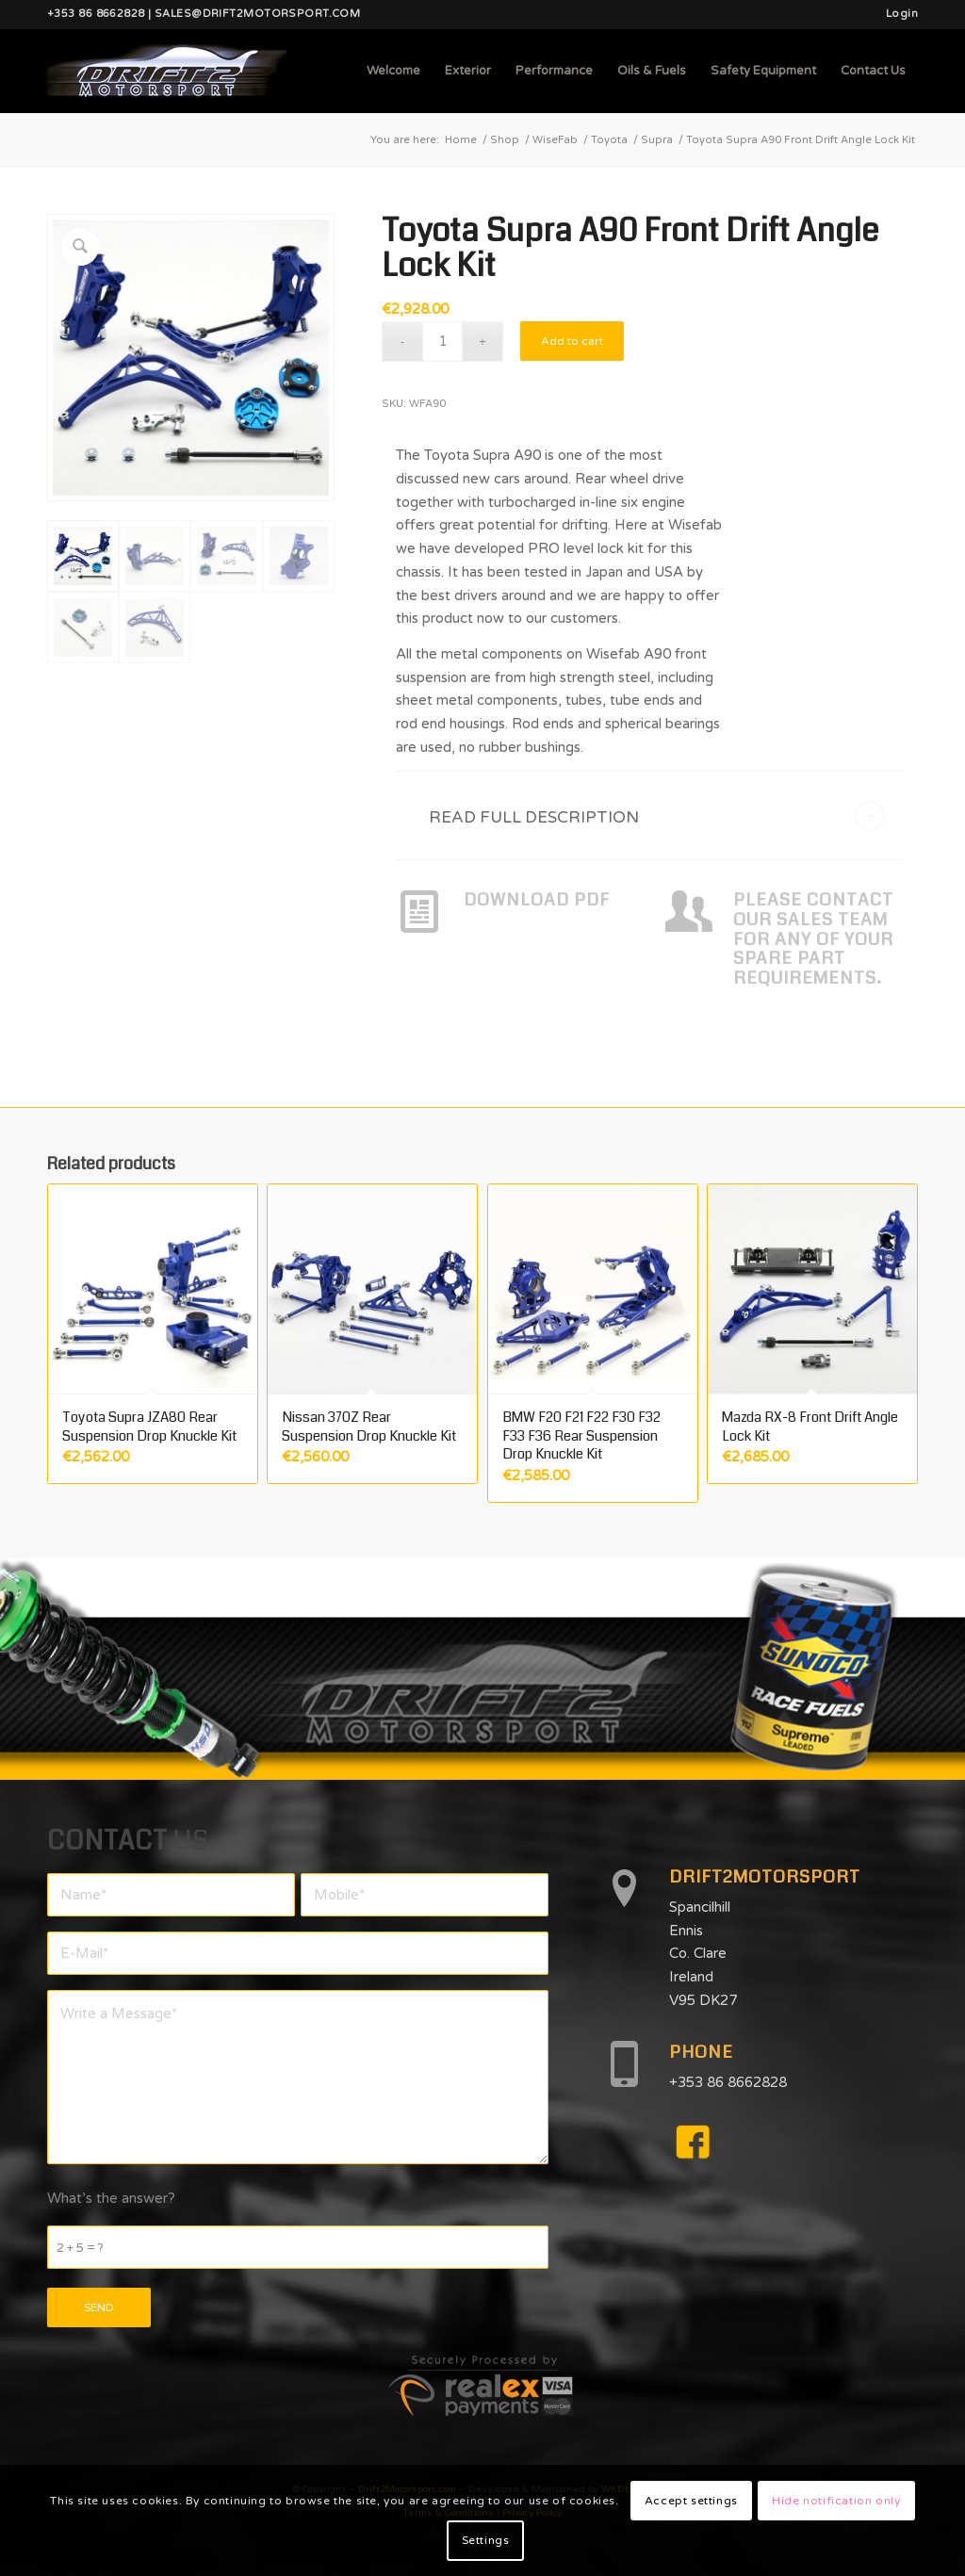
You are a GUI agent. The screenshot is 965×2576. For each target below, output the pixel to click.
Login (902, 14)
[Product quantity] (442, 341)
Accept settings (691, 2500)
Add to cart (572, 341)
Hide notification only (836, 2500)
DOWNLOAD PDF (537, 900)
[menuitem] (897, 14)
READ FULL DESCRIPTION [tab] (657, 816)
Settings (486, 2540)
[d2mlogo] (166, 70)
